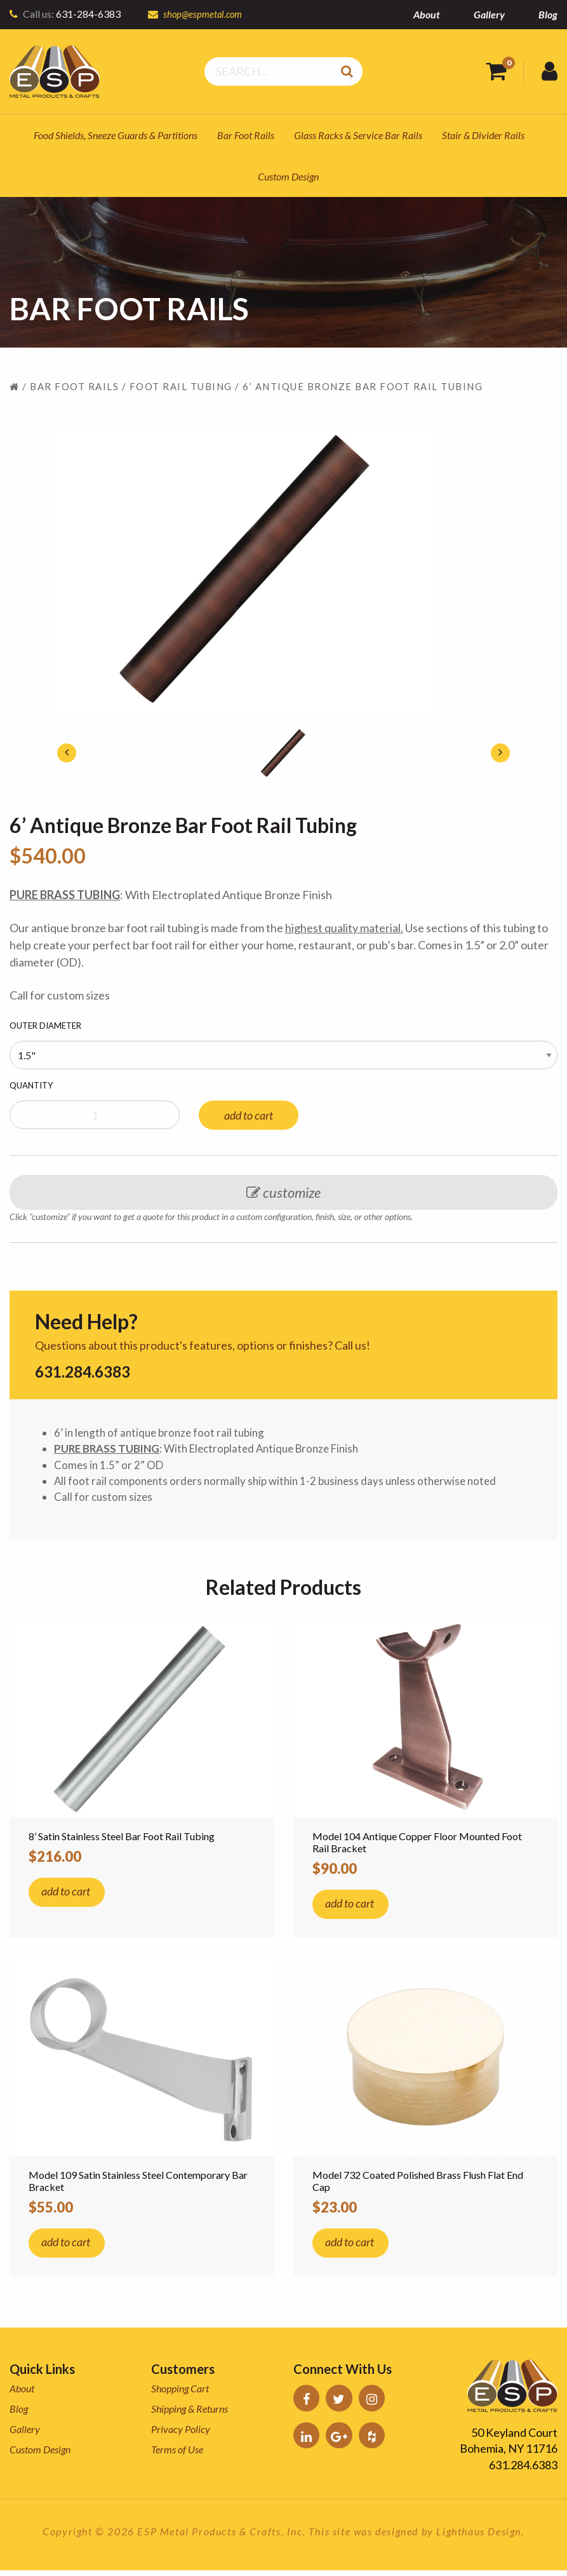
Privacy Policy (180, 2435)
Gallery (489, 14)
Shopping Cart (180, 2394)
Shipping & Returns (189, 2414)
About (426, 14)
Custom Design (288, 176)
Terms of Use (177, 2455)
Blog (547, 14)
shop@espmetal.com (204, 14)
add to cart (248, 1115)
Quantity (31, 1085)
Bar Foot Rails (245, 135)
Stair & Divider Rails (483, 135)
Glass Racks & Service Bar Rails (358, 135)
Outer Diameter (45, 1025)
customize (283, 1192)
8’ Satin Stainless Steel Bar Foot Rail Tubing (122, 1842)
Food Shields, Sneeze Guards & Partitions (115, 135)
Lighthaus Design (478, 2537)
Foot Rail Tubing (181, 386)
